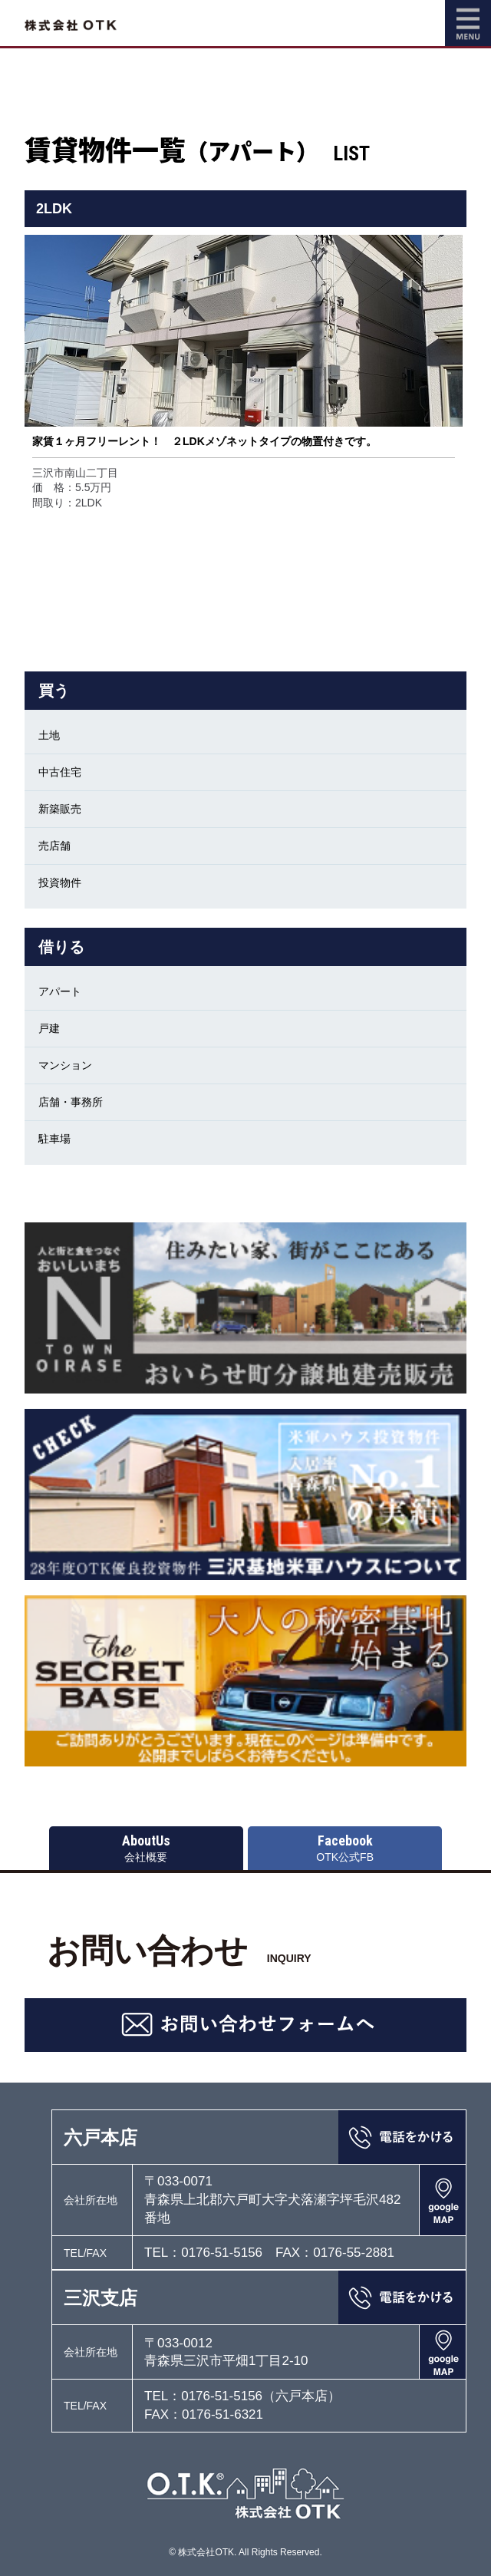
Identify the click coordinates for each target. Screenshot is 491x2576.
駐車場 (54, 1139)
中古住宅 (59, 772)
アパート (59, 991)
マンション (65, 1065)
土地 (49, 735)
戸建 (49, 1028)
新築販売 (59, 809)
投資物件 (59, 882)
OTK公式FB (345, 1847)
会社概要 (146, 1847)
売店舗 (54, 845)
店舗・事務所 (70, 1102)
